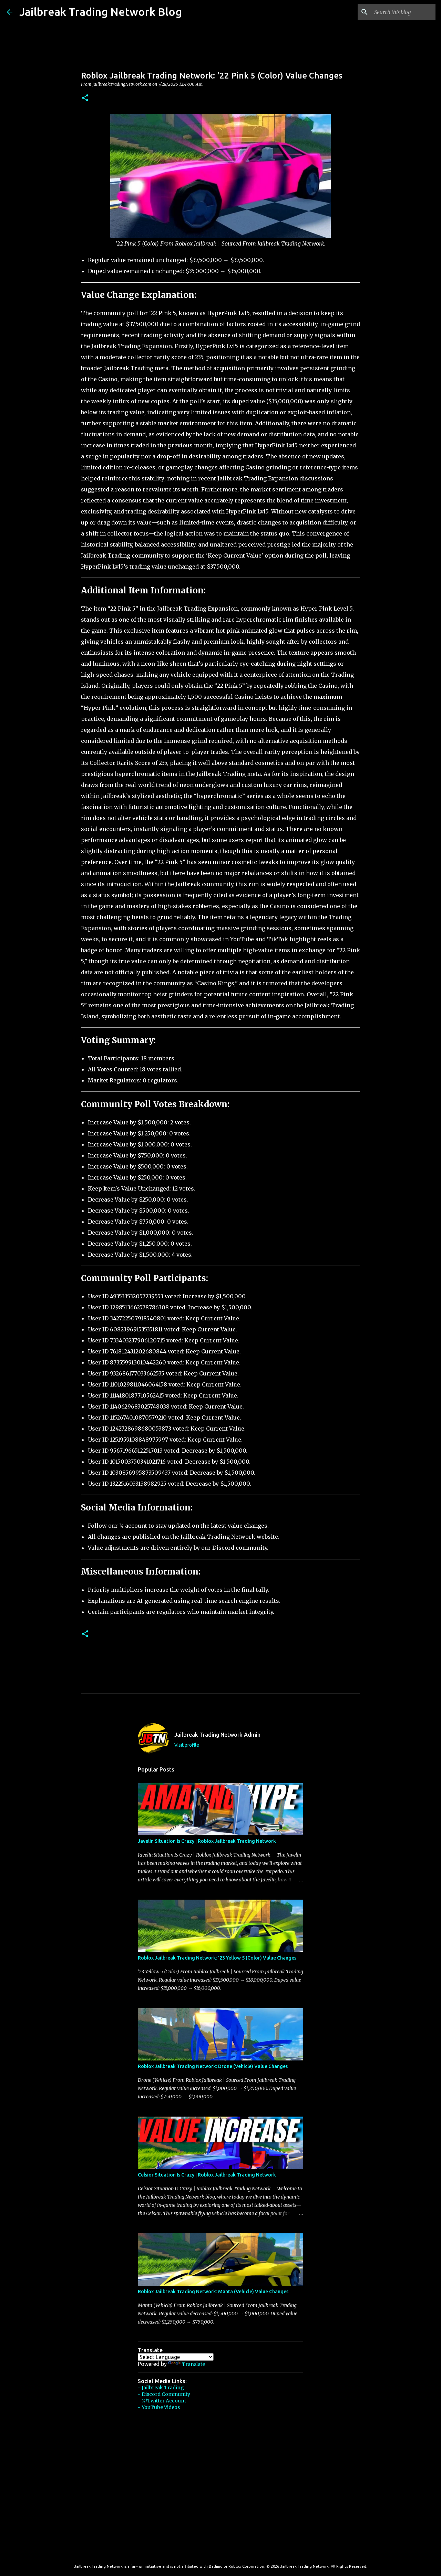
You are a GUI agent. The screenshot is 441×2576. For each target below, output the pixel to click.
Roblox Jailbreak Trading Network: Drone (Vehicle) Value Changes (213, 2066)
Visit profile (186, 1745)
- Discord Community (164, 2394)
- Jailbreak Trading (161, 2388)
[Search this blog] (399, 12)
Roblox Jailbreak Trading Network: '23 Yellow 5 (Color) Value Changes (217, 1958)
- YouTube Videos (159, 2407)
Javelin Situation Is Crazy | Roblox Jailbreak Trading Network (207, 1841)
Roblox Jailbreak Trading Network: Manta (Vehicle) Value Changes (213, 2291)
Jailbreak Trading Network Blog (100, 12)
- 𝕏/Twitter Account (162, 2401)
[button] (85, 98)
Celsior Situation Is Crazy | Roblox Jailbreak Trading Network (207, 2175)
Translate (186, 2364)
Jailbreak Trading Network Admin (217, 1735)
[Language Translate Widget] (176, 2357)
